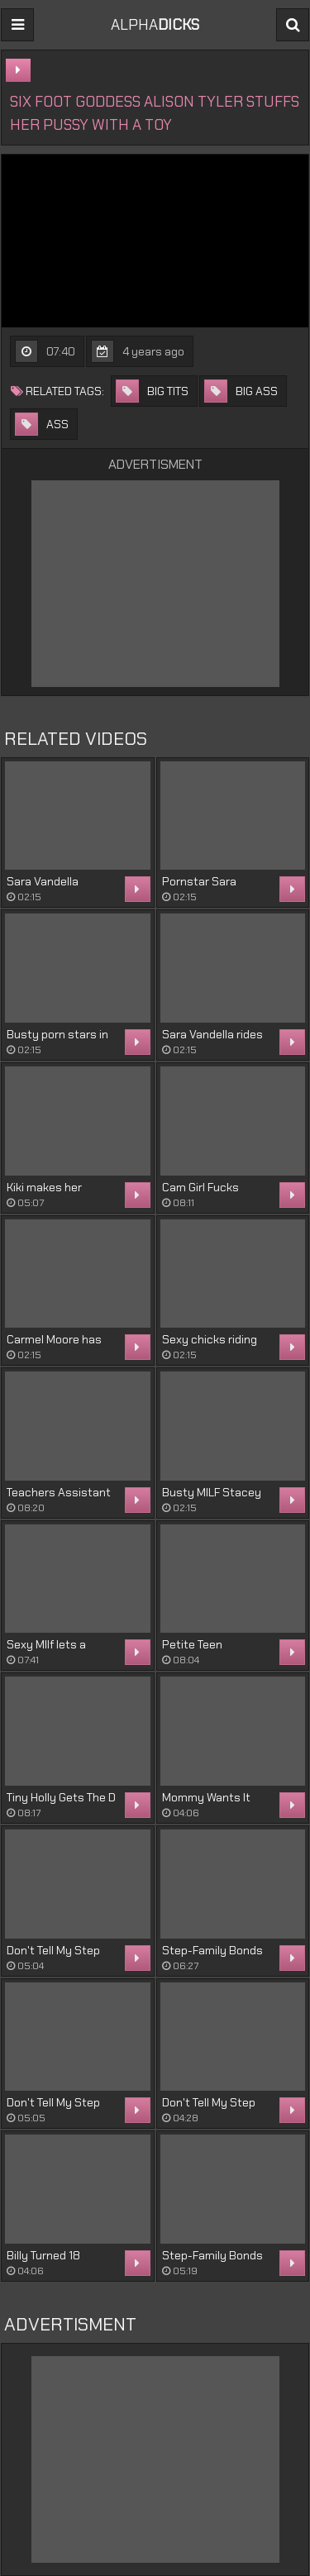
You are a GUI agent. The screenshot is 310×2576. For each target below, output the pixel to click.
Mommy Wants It (206, 1797)
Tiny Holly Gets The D (61, 1797)
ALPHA (155, 25)
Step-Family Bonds (212, 1950)
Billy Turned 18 (43, 2255)
